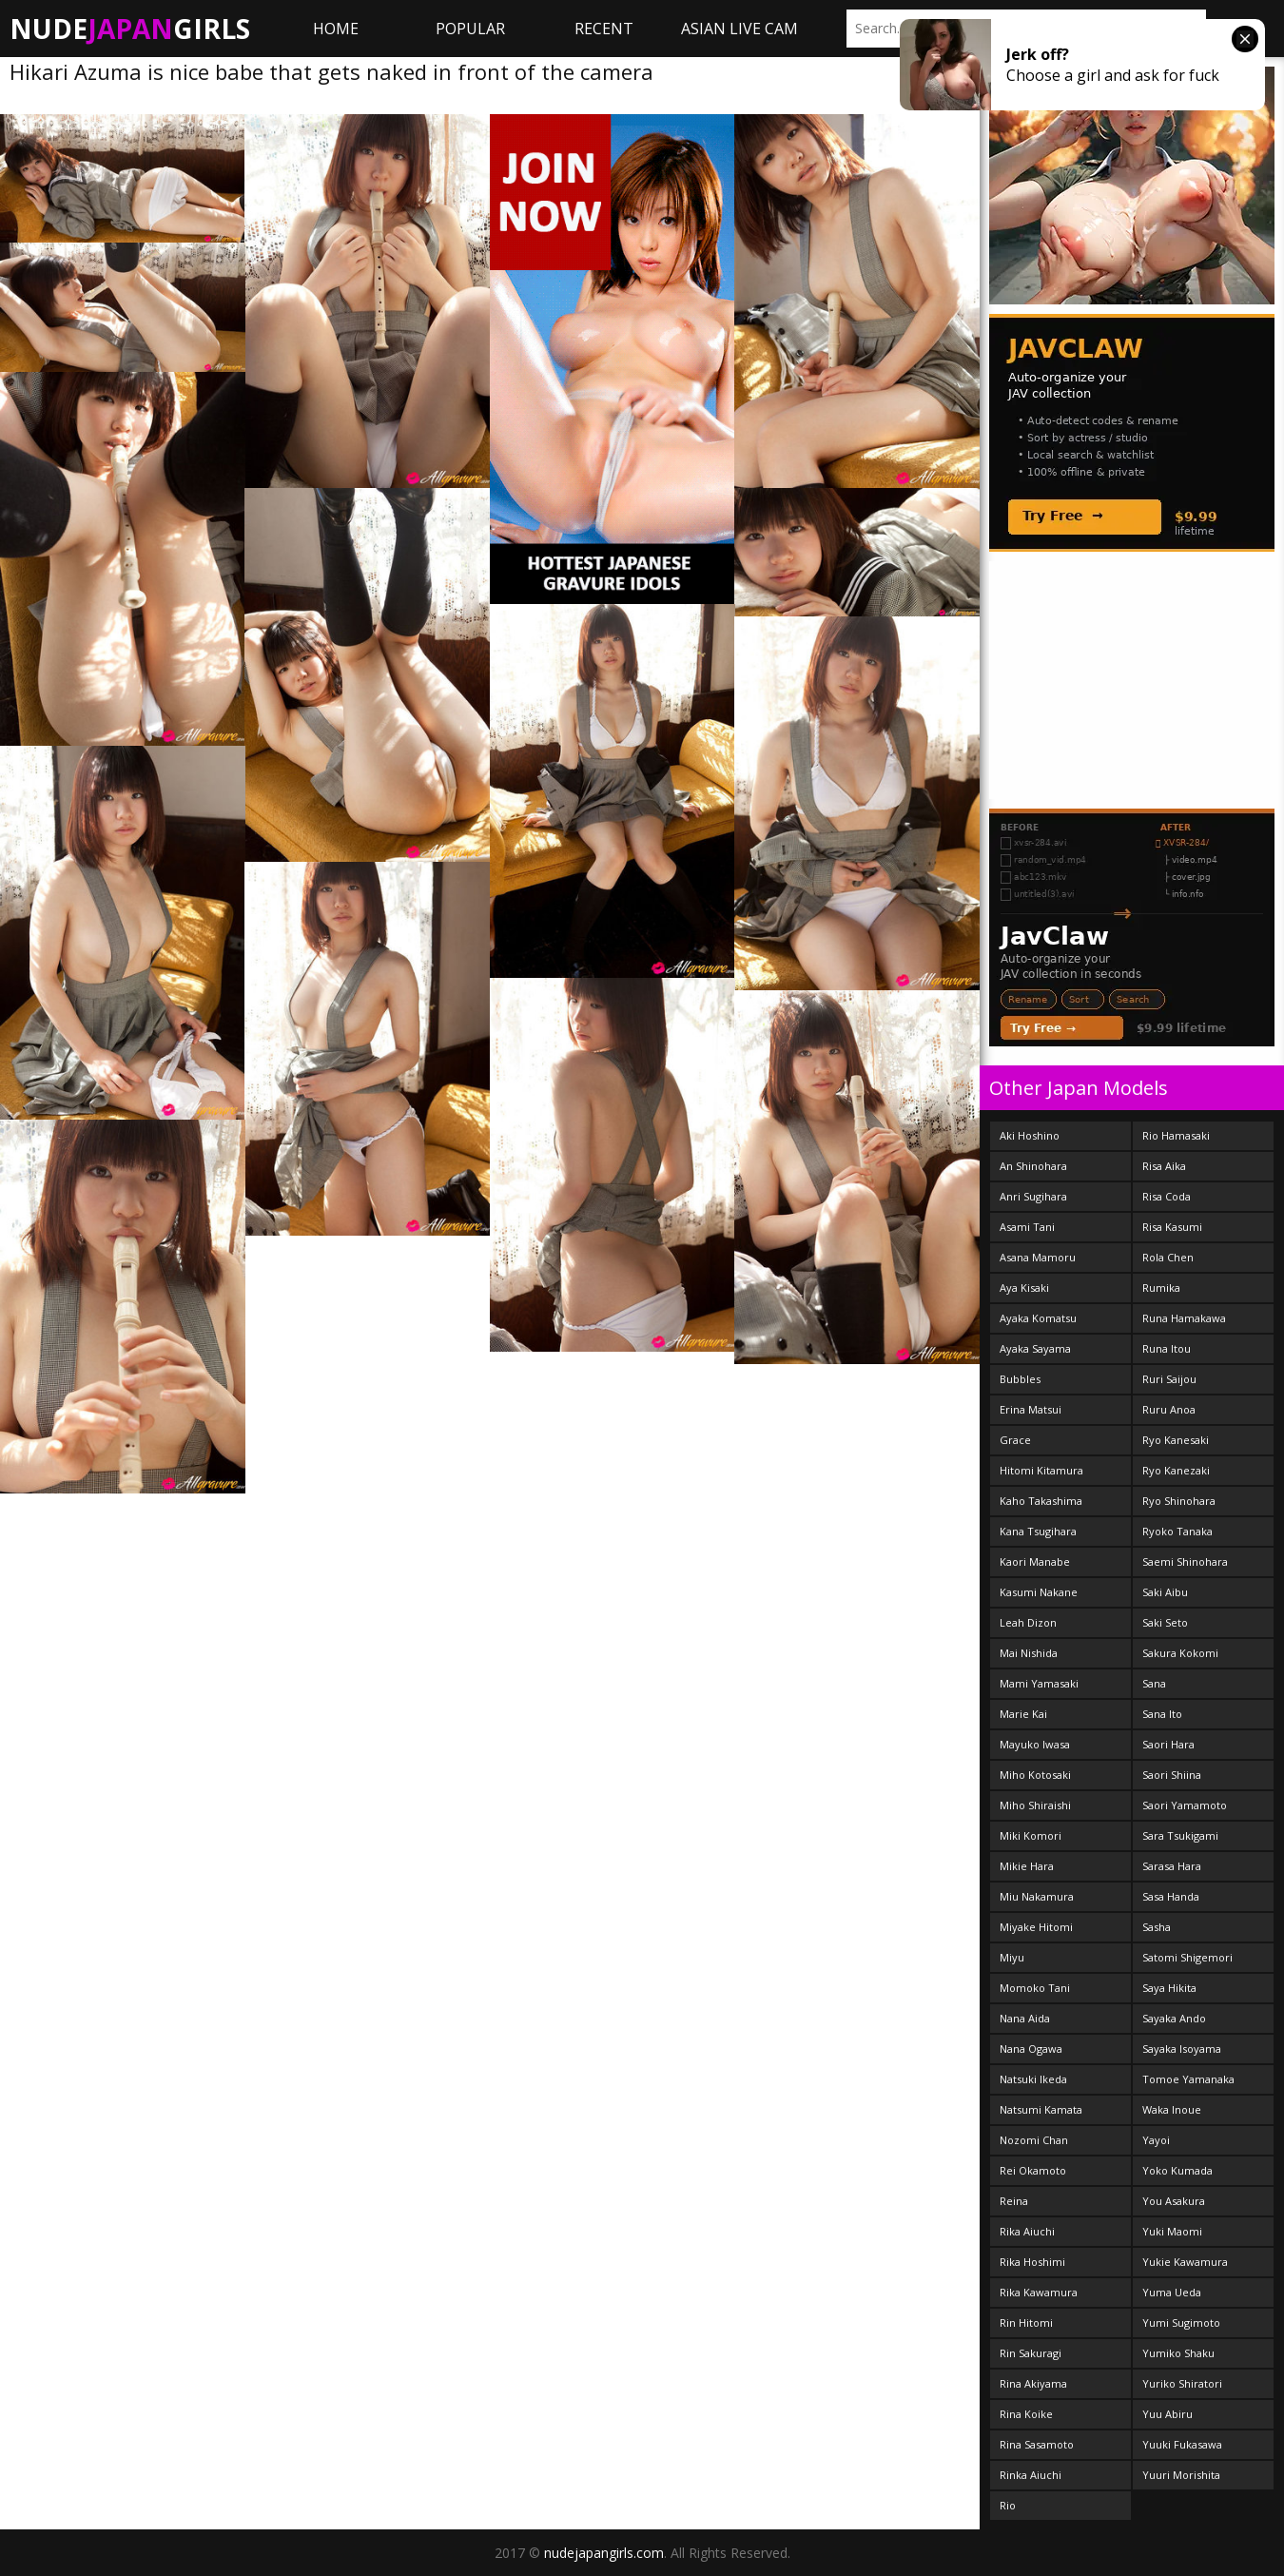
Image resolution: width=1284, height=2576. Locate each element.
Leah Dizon (1028, 1622)
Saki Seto (1165, 1622)
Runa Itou (1166, 1348)
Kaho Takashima (1041, 1500)
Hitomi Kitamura (1041, 1470)
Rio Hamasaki (1176, 1135)
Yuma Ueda (1171, 2292)
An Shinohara (1033, 1166)
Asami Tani (1027, 1227)
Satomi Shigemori (1187, 1957)
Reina (1014, 2201)
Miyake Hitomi (1036, 1927)
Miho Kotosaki (1035, 1774)
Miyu (1012, 1957)
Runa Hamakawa (1184, 1318)
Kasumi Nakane (1039, 1592)
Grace (1015, 1440)
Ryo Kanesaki (1175, 1440)
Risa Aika (1164, 1166)
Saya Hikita (1169, 1988)
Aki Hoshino (1030, 1135)
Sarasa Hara (1171, 1866)
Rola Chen (1168, 1257)
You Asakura (1173, 2201)
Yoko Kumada (1177, 2170)
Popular (470, 28)
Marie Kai (1023, 1714)
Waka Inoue (1171, 2109)
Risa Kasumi (1172, 1227)
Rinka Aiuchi (1030, 2475)
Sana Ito (1162, 1714)
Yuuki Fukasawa (1182, 2444)
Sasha (1156, 1927)
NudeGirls (130, 28)
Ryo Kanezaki (1176, 1470)
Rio (1008, 2505)
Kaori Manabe (1035, 1561)
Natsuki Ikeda (1033, 2079)
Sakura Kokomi (1180, 1653)
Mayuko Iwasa (1035, 1744)
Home (336, 28)
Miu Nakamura (1037, 1896)
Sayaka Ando (1174, 2018)
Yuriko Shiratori (1182, 2383)
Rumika (1161, 1287)
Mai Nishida (1029, 1653)
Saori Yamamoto (1184, 1805)
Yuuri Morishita (1181, 2475)
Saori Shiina (1171, 1774)
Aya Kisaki (1024, 1287)
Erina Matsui (1030, 1409)
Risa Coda (1166, 1196)
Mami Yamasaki (1039, 1683)
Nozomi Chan (1034, 2140)
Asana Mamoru (1038, 1257)
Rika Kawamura (1039, 2292)
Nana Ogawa (1031, 2048)
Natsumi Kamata (1041, 2109)
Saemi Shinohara (1185, 1561)
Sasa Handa (1170, 1896)
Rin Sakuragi (1030, 2353)
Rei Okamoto (1033, 2170)
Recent (603, 28)
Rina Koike (1026, 2414)
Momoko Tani (1035, 1988)
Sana (1154, 1683)
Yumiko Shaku (1178, 2353)
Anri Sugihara (1033, 1196)
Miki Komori (1030, 1835)
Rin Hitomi (1026, 2322)
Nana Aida (1025, 2018)
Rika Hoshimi (1032, 2261)
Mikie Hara (1027, 1866)
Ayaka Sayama (1035, 1348)
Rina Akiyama (1033, 2383)
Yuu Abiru (1167, 2414)
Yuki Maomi (1172, 2231)
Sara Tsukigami (1180, 1835)
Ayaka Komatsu (1038, 1318)
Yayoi (1156, 2140)
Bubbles (1020, 1379)
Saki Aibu (1165, 1592)
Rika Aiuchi (1027, 2231)
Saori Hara (1168, 1744)
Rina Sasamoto (1037, 2444)
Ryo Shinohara (1179, 1500)
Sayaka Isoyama (1181, 2048)
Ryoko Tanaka (1177, 1531)
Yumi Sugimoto (1181, 2322)
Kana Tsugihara (1038, 1531)
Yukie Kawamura (1185, 2261)
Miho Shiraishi (1035, 1805)
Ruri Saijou (1169, 1379)
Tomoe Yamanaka (1188, 2079)
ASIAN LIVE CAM (739, 28)
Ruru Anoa (1169, 1409)
